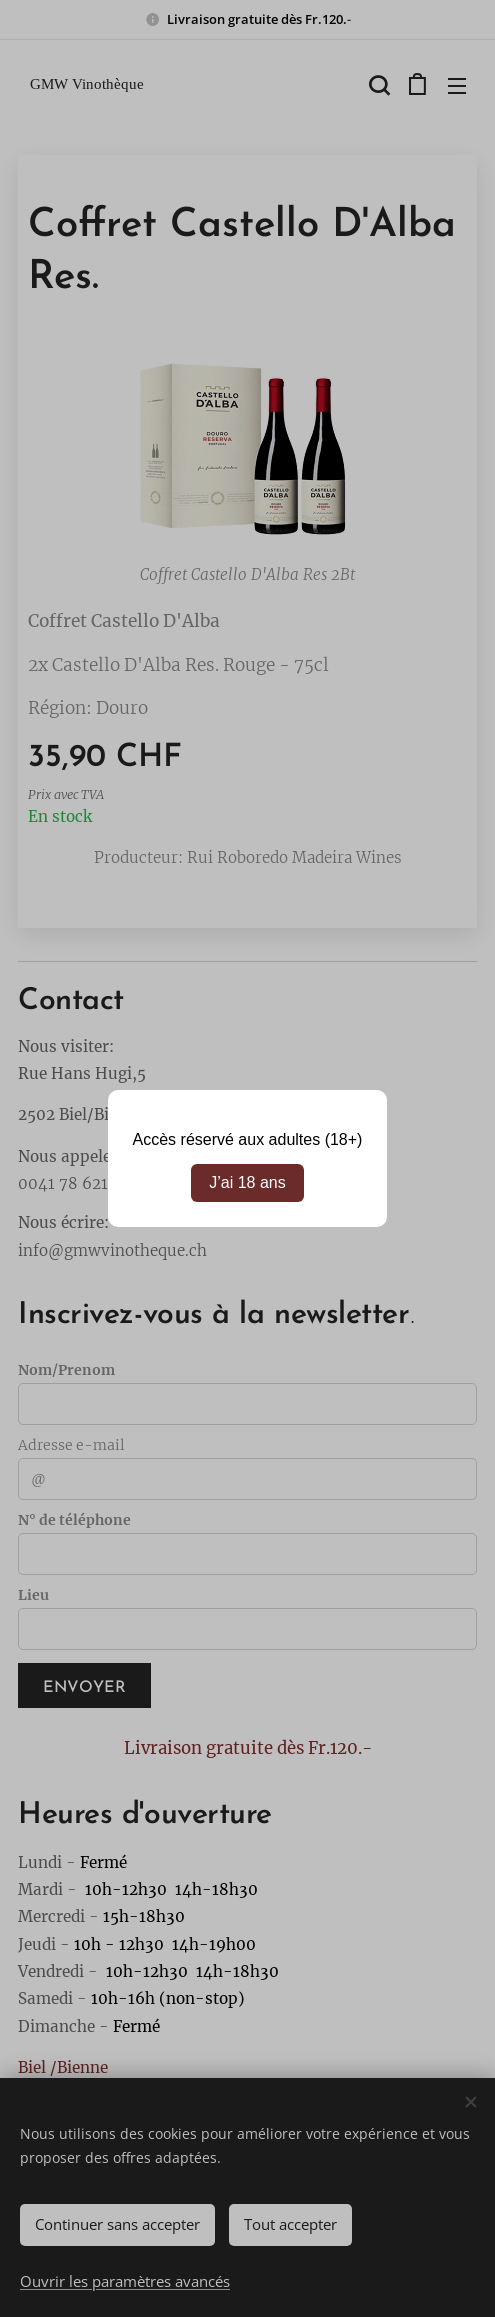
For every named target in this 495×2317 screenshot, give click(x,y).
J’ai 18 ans (247, 1182)
